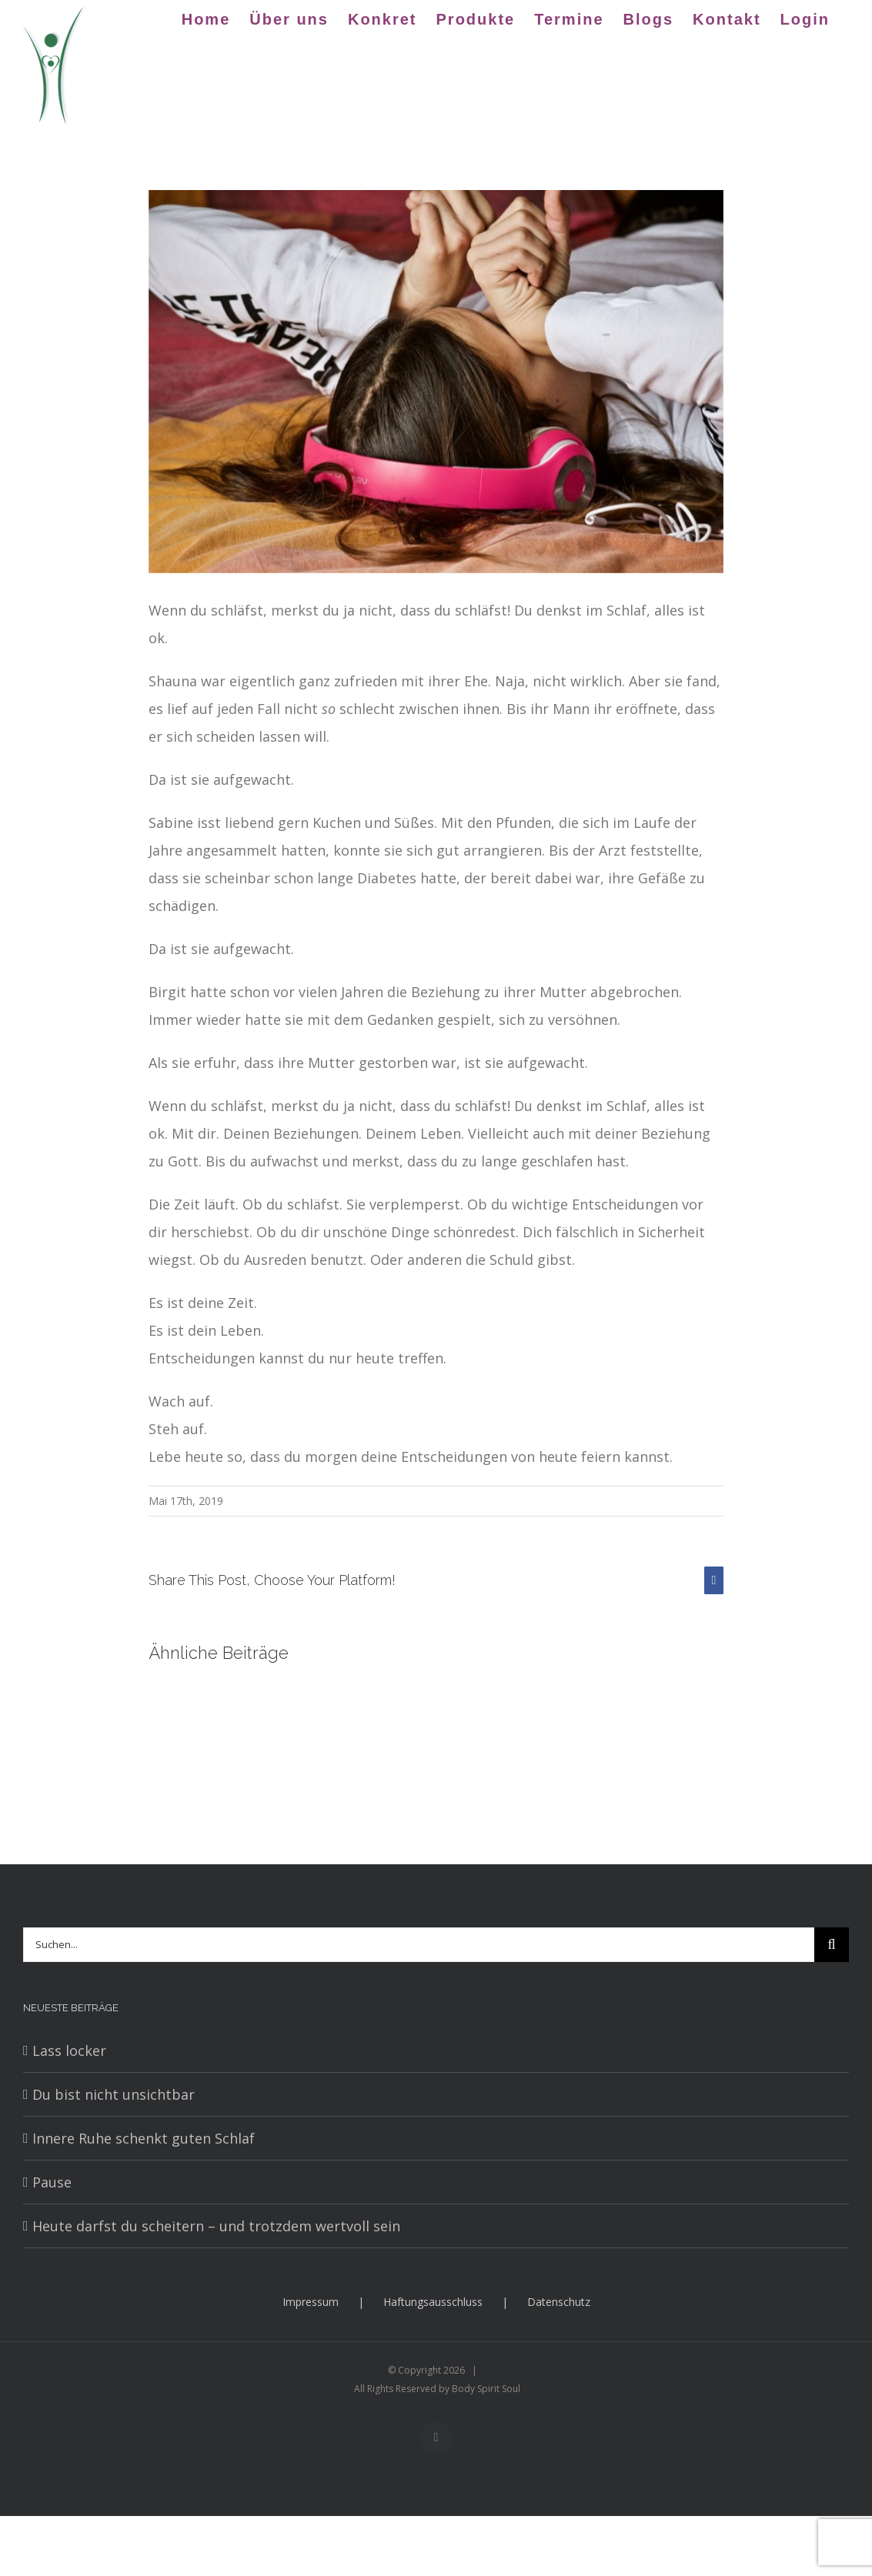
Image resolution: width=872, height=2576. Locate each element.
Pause (52, 2182)
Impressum (310, 2301)
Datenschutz (558, 2301)
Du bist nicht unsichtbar (113, 2094)
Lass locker (69, 2050)
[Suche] (831, 1944)
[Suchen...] (418, 1944)
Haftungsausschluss (433, 2301)
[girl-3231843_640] (436, 381)
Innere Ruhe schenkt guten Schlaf (143, 2138)
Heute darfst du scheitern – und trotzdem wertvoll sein (216, 2226)
